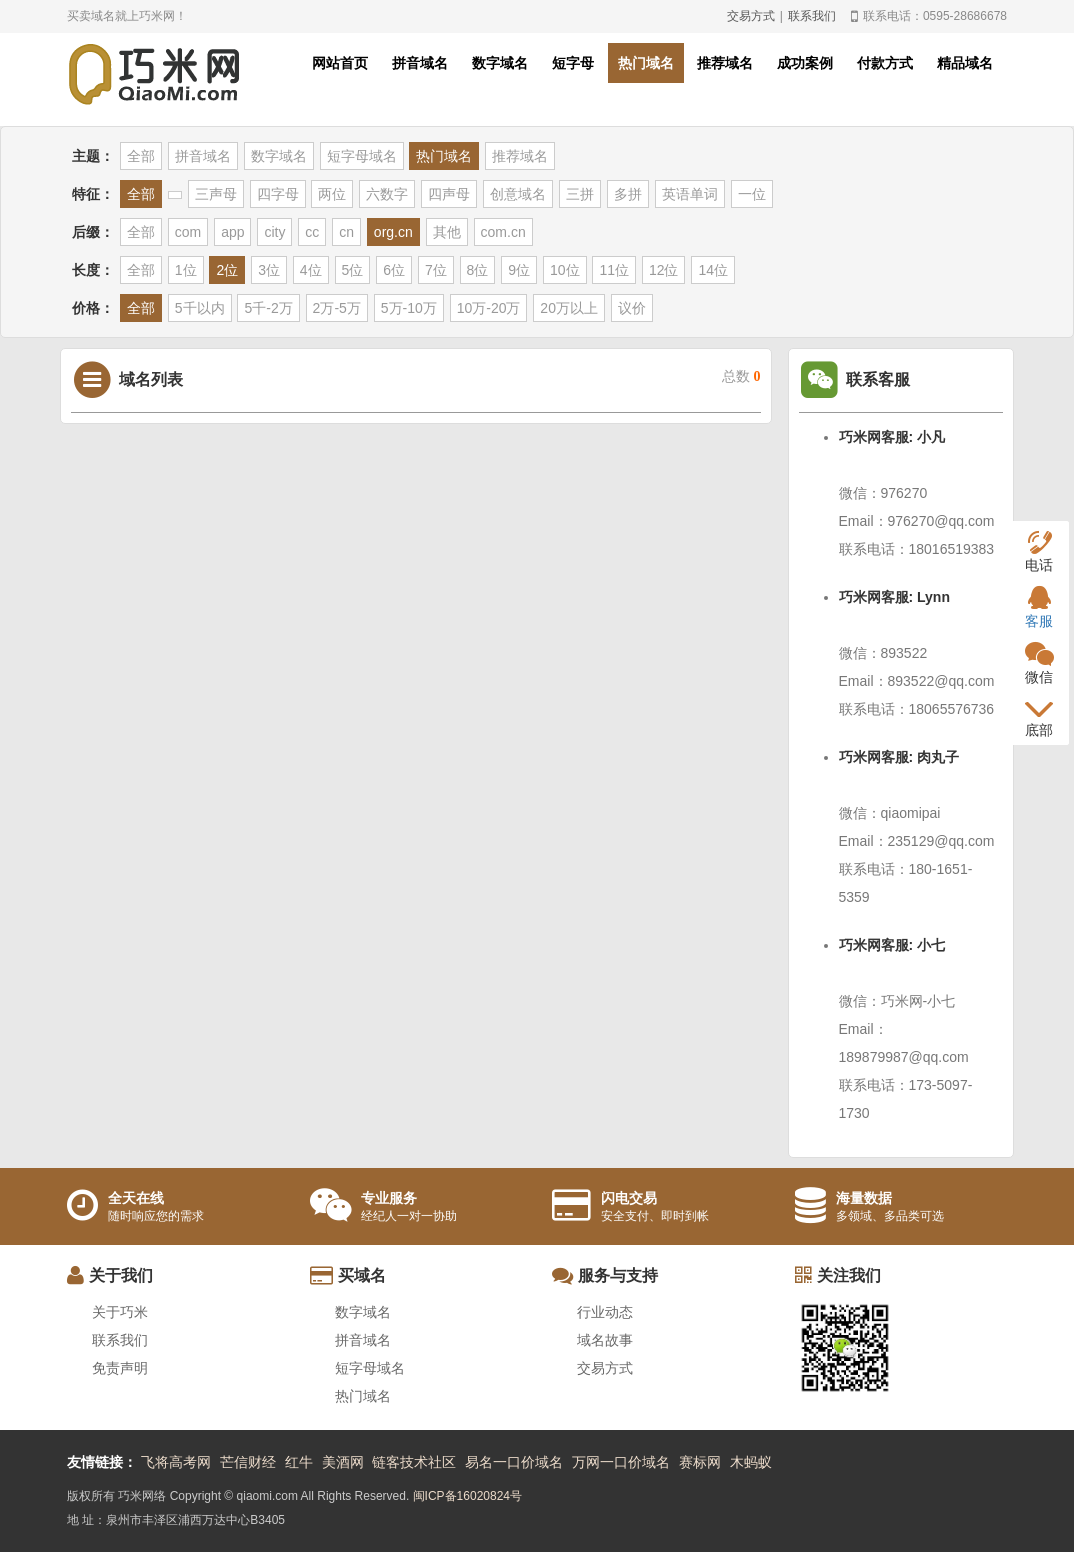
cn (346, 232)
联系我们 (812, 16)
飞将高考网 (176, 1462)
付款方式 (885, 63)
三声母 (216, 194)
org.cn (393, 232)
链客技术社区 (414, 1462)
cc (312, 232)
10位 (565, 270)
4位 (311, 270)
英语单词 (690, 194)
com (188, 232)
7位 (436, 270)
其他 (447, 232)
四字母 (278, 194)
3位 (269, 270)
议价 (632, 308)
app (232, 232)
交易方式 (751, 16)
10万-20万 (489, 308)
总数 (741, 376)
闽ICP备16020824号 (467, 1496)
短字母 (573, 63)
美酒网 (343, 1462)
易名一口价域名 (514, 1462)
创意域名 (518, 194)
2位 (227, 270)
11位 (614, 270)
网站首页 (340, 63)
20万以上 (569, 308)
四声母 (449, 194)
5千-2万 (268, 308)
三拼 (580, 194)
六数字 (387, 194)
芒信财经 (248, 1462)
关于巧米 (120, 1312)
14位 (713, 270)
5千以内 (200, 308)
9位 (519, 270)
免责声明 (120, 1368)
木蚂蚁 (751, 1462)
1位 (186, 270)
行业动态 (605, 1312)
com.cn (503, 232)
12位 (664, 270)
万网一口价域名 (621, 1462)
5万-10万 (409, 308)
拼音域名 (420, 63)
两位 (332, 194)
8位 (478, 270)
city (274, 232)
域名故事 (605, 1340)
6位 (394, 270)
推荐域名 (725, 63)
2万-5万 (337, 308)
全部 (141, 156)
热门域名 (646, 63)
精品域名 (965, 63)
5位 (353, 270)
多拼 (628, 194)
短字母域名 (362, 156)
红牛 (299, 1462)
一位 (752, 194)
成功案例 (805, 63)
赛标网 (700, 1462)
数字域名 (500, 63)
